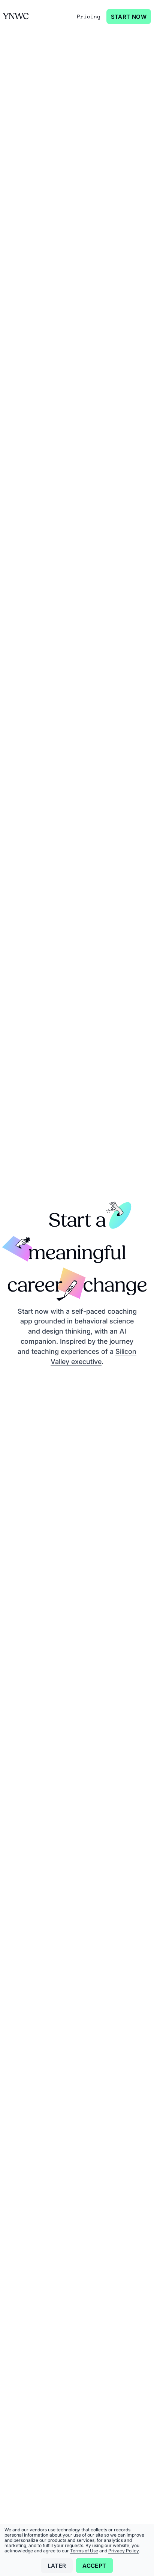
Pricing (88, 16)
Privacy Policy (123, 2550)
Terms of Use (84, 2550)
